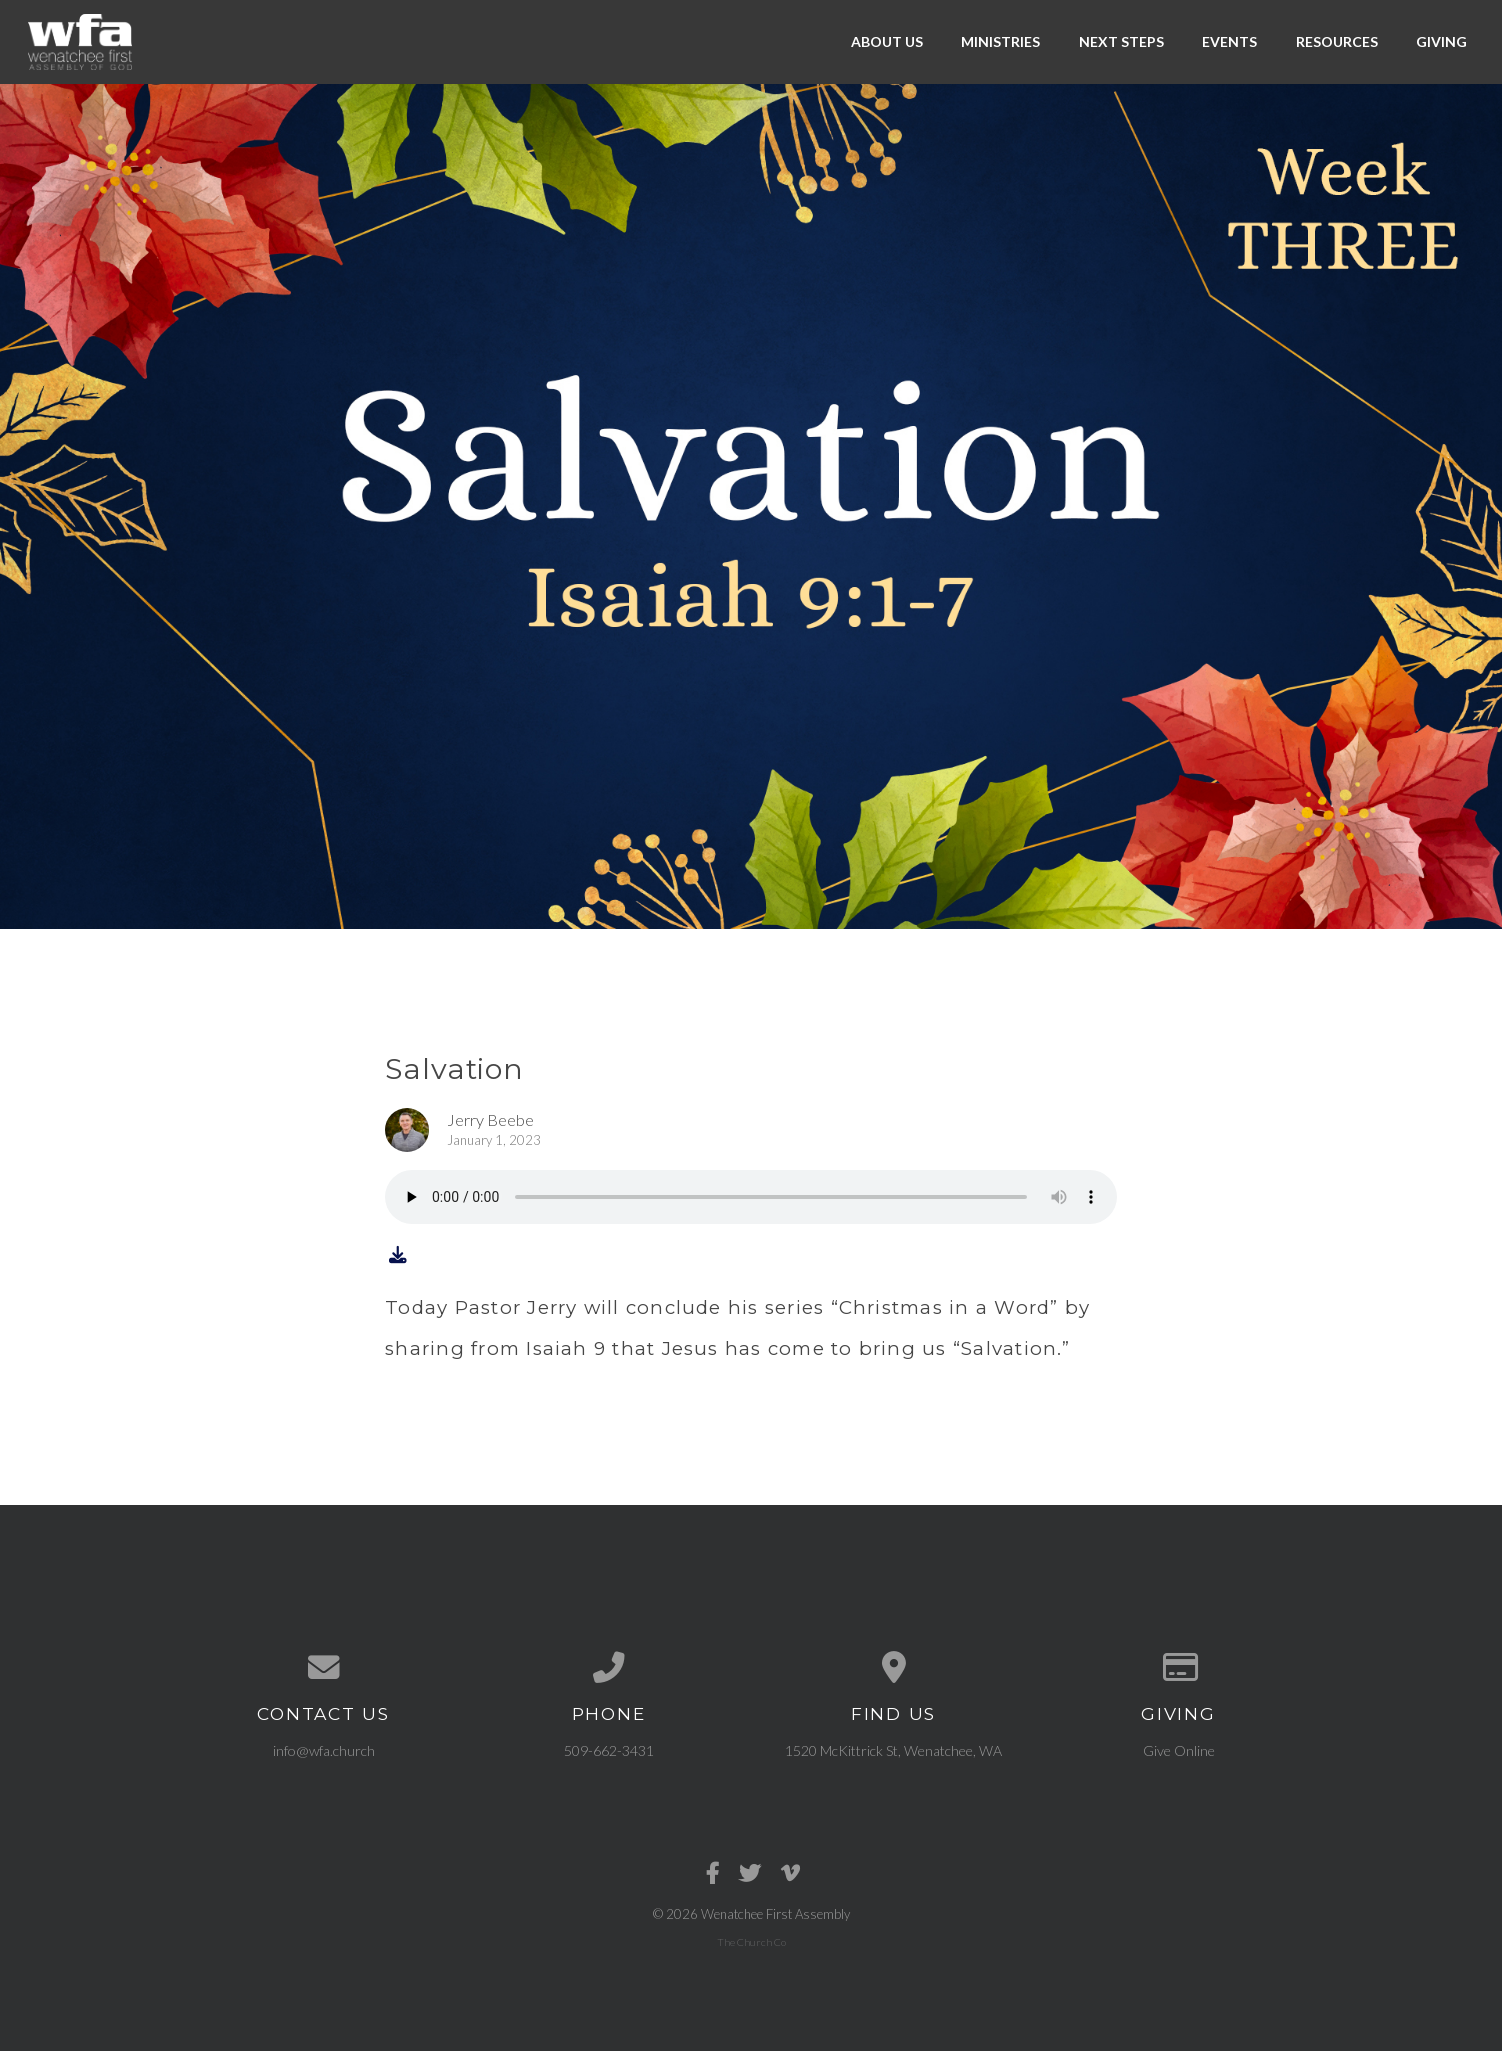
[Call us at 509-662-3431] (608, 1668)
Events (1229, 41)
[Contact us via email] (323, 1668)
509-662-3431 (609, 1750)
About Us (887, 41)
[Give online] (1178, 1668)
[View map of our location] (893, 1668)
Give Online (1179, 1750)
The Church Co (751, 1942)
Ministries (1000, 41)
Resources (1337, 41)
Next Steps (1121, 41)
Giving (1441, 41)
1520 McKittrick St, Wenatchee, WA (893, 1750)
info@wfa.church (324, 1750)
